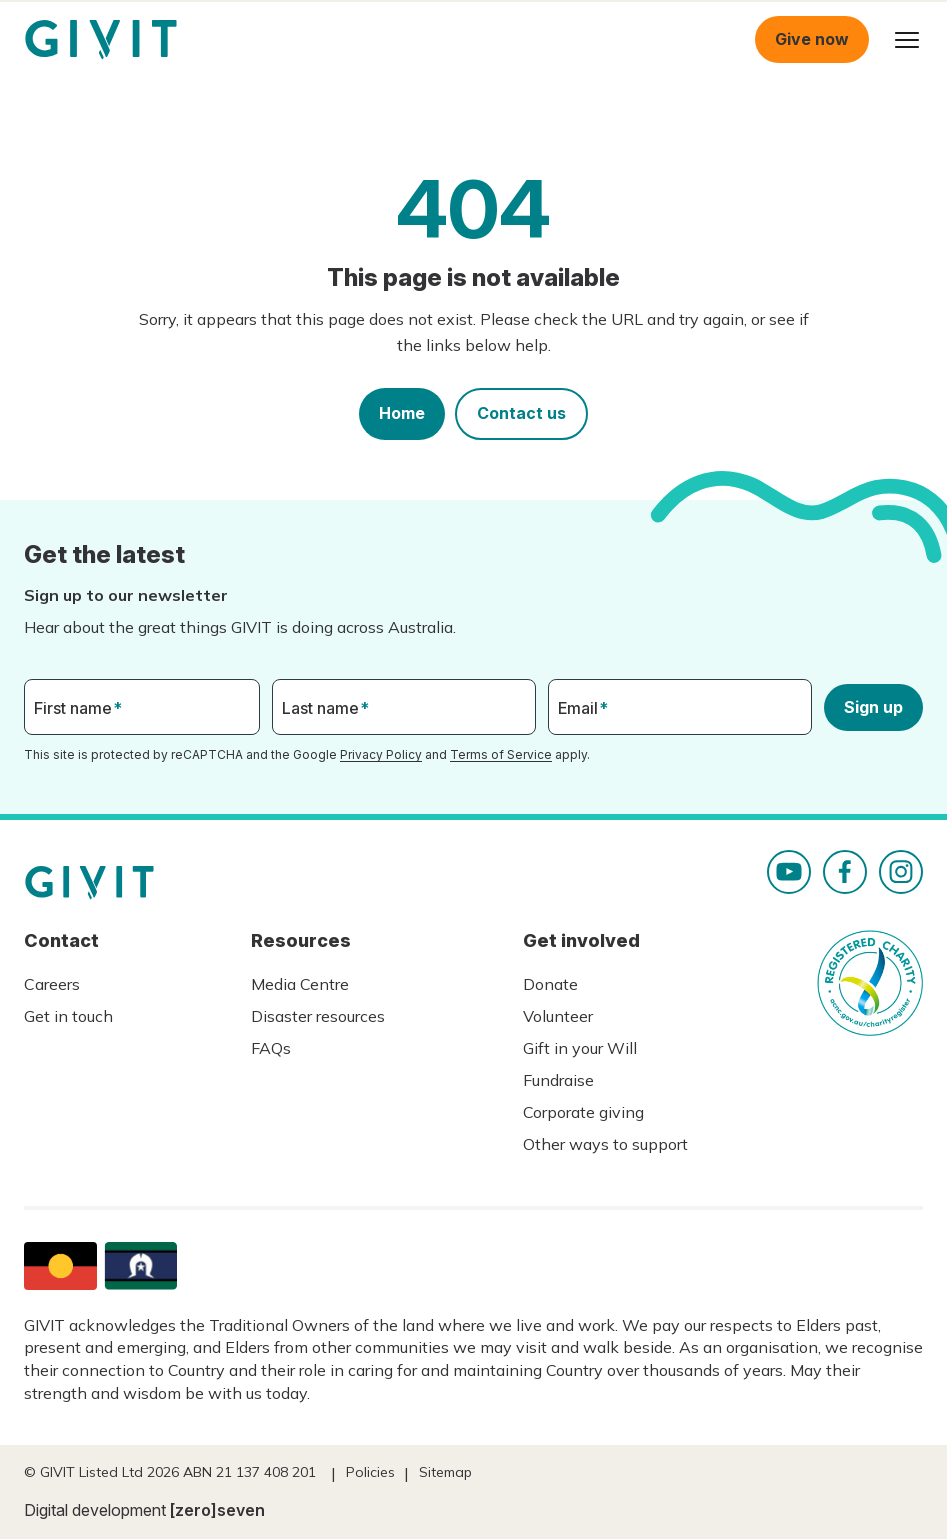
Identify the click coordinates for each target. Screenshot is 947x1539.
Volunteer (558, 1016)
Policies (370, 1472)
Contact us (521, 413)
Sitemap (445, 1472)
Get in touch (68, 1016)
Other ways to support (605, 1144)
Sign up (873, 707)
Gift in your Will (580, 1048)
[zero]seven (217, 1510)
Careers (52, 984)
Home (402, 413)
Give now (812, 39)
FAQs (271, 1048)
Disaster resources (318, 1016)
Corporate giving (583, 1112)
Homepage (101, 40)
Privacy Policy (381, 754)
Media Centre (300, 984)
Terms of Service (501, 754)
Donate (550, 984)
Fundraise (558, 1080)
